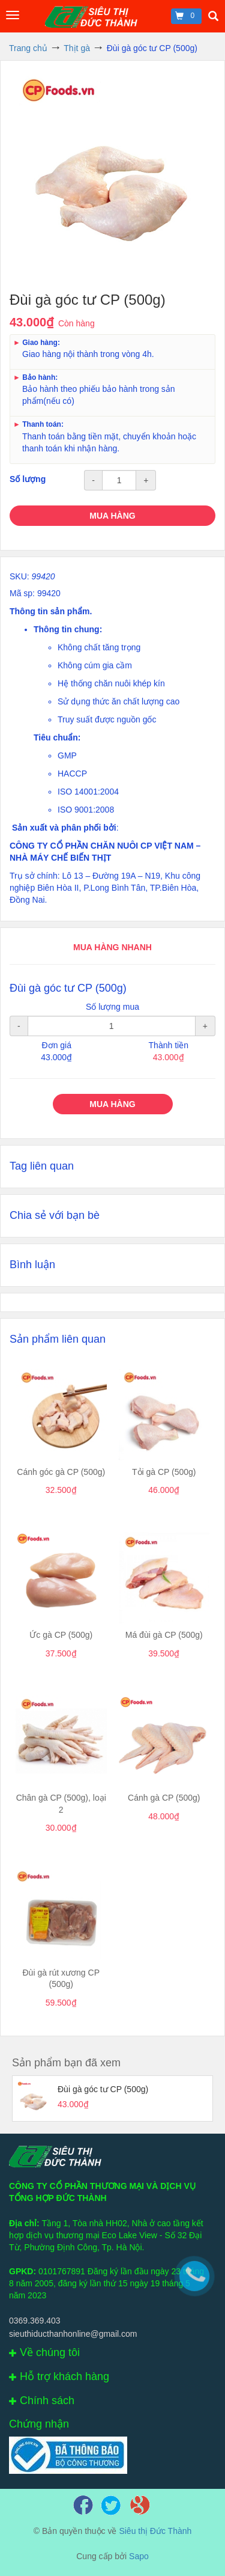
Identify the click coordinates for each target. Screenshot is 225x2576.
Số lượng (28, 479)
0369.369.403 (35, 2320)
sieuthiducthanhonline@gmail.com (73, 2334)
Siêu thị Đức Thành (155, 2531)
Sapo (139, 2556)
